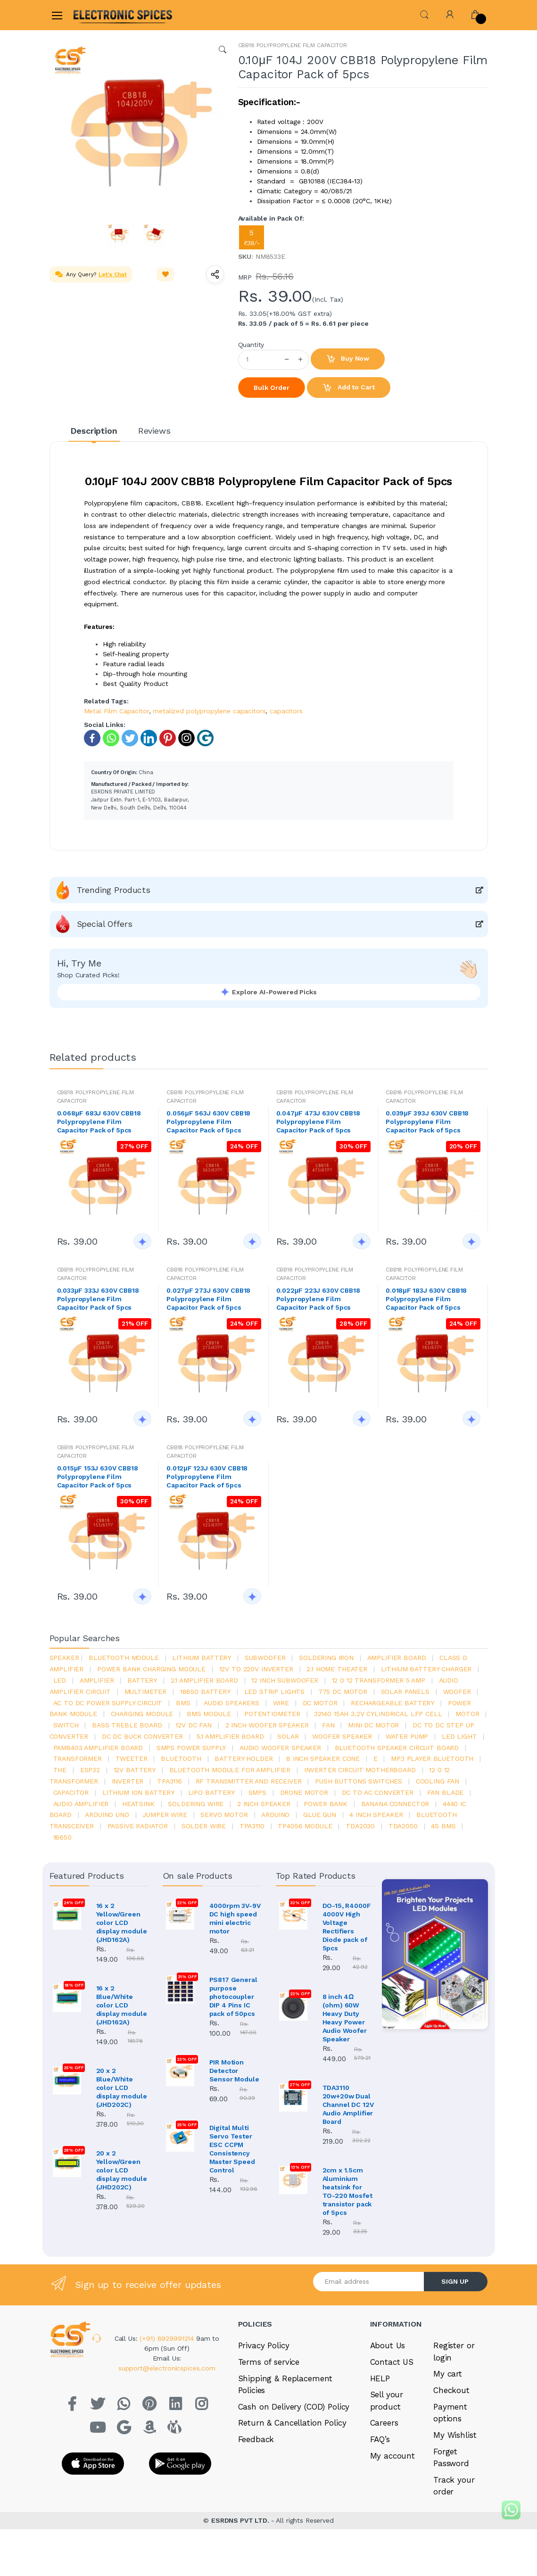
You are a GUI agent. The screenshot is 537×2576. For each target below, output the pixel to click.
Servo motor (224, 1814)
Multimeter (145, 1691)
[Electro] (96, 15)
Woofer (457, 1691)
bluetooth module (124, 1657)
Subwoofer (265, 1657)
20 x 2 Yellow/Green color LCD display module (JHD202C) (121, 2170)
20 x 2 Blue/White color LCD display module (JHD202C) (121, 2087)
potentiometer (272, 1713)
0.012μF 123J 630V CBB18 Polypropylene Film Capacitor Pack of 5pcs (207, 1476)
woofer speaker (342, 1736)
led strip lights (274, 1691)
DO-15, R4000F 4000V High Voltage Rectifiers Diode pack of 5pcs (346, 1927)
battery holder (244, 1758)
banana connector (395, 1804)
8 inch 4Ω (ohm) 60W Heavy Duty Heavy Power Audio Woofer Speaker (344, 2018)
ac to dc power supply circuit (108, 1703)
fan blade (445, 1792)
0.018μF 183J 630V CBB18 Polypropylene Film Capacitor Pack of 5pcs (426, 1299)
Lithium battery (201, 1657)
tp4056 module (305, 1826)
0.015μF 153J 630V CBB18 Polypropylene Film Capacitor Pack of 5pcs (97, 1476)
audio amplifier (81, 1804)
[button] (424, 14)
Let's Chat (113, 274)
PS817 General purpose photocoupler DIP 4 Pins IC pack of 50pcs (233, 1996)
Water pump (407, 1736)
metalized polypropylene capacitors (209, 711)
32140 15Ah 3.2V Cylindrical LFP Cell (378, 1713)
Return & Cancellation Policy (292, 2462)
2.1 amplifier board (204, 1680)
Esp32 (90, 1770)
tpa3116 (169, 1781)
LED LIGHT (459, 1736)
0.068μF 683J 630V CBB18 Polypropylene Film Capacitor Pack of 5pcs (99, 1121)
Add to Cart (348, 388)
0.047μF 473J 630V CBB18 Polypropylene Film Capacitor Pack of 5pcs (318, 1121)
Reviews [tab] (154, 431)
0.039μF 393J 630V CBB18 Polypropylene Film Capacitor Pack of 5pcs (427, 1121)
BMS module (209, 1713)
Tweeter (132, 1758)
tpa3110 (252, 1826)
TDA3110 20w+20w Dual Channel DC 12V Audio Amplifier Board (348, 2111)
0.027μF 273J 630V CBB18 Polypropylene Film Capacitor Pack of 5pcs (208, 1299)
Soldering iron (326, 1657)
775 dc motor (342, 1691)
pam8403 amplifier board (98, 1747)
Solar (287, 1736)
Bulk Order (271, 387)
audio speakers (231, 1703)
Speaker (64, 1657)
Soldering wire (195, 1804)
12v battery (135, 1770)
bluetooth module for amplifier (230, 1770)
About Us (387, 2385)
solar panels (405, 1691)
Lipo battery (211, 1792)
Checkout (451, 2430)
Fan (328, 1725)
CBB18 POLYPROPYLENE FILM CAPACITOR (292, 45)
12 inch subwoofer (284, 1680)
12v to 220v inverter (256, 1669)
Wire (281, 1703)
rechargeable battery (392, 1703)
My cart (447, 2413)
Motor (467, 1713)
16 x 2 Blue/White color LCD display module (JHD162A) (121, 2005)
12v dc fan (193, 1725)
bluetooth (181, 1758)
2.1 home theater (336, 1669)
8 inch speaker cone (323, 1758)
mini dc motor (373, 1725)
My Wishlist (454, 2474)
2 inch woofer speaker (267, 1725)
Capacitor (71, 1792)
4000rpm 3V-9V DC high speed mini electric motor (235, 1918)
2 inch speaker (263, 1804)
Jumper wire (164, 1814)
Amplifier (97, 1680)
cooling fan (437, 1781)
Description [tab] (93, 431)
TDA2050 (403, 1826)
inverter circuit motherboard (360, 1770)
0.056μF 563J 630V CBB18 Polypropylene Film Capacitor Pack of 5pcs (208, 1121)
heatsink (138, 1804)
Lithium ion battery (138, 1792)
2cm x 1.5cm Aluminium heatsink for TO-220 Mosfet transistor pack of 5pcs (347, 2214)
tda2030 (360, 1826)
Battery (142, 1680)
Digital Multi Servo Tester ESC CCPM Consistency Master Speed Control (232, 2149)
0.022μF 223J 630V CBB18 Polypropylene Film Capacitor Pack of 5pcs (318, 1299)
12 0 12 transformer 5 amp (378, 1680)
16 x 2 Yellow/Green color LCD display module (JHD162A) (121, 1922)
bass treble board (127, 1725)
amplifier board (396, 1657)
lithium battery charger (426, 1669)
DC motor (320, 1703)
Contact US (392, 2401)
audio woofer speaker (280, 1747)
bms (183, 1703)
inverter (128, 1781)
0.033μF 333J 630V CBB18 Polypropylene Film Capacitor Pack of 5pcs (98, 1299)
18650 (62, 1837)
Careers (384, 2462)
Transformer (77, 1758)
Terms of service (269, 2401)
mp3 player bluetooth (432, 1758)
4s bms (443, 1826)
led (59, 1680)
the (60, 1770)
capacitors (286, 711)
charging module (142, 1713)
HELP (380, 2417)
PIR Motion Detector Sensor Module (234, 2070)
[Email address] (368, 2321)
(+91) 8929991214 (178, 2378)
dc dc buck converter (142, 1736)
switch (66, 1725)
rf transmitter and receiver (249, 1781)
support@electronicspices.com (173, 2407)
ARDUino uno (107, 1814)
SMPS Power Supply (191, 1747)
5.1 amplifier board (230, 1736)
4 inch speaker (376, 1814)
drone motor (304, 1792)
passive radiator (137, 1826)
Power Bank (325, 1804)
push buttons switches (358, 1781)
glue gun (319, 1814)
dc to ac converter (377, 1792)
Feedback (256, 2479)
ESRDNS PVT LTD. (241, 2560)
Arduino (275, 1814)
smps (257, 1792)
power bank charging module (151, 1669)
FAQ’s (380, 2479)
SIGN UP (455, 2321)
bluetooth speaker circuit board (397, 1747)
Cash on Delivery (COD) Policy (294, 2446)
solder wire (204, 1826)
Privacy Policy (263, 2385)
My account (392, 2495)
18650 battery (205, 1691)
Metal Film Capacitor (116, 711)
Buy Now (348, 359)
